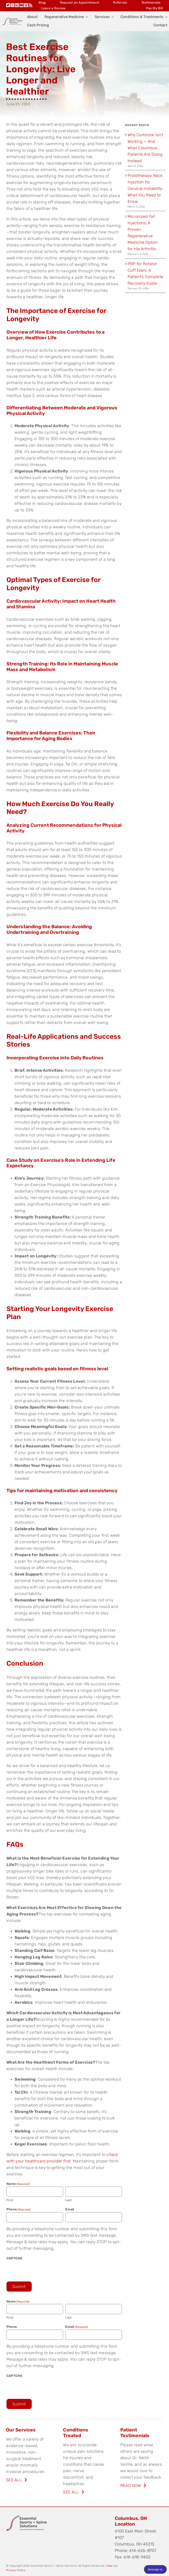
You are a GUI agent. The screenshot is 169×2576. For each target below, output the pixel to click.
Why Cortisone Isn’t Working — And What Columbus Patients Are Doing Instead (145, 147)
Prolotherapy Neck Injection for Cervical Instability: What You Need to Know (145, 188)
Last (68, 2200)
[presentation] (37, 2269)
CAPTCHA (14, 2258)
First (9, 2200)
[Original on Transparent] (26, 2515)
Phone (18, 2209)
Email (69, 2209)
